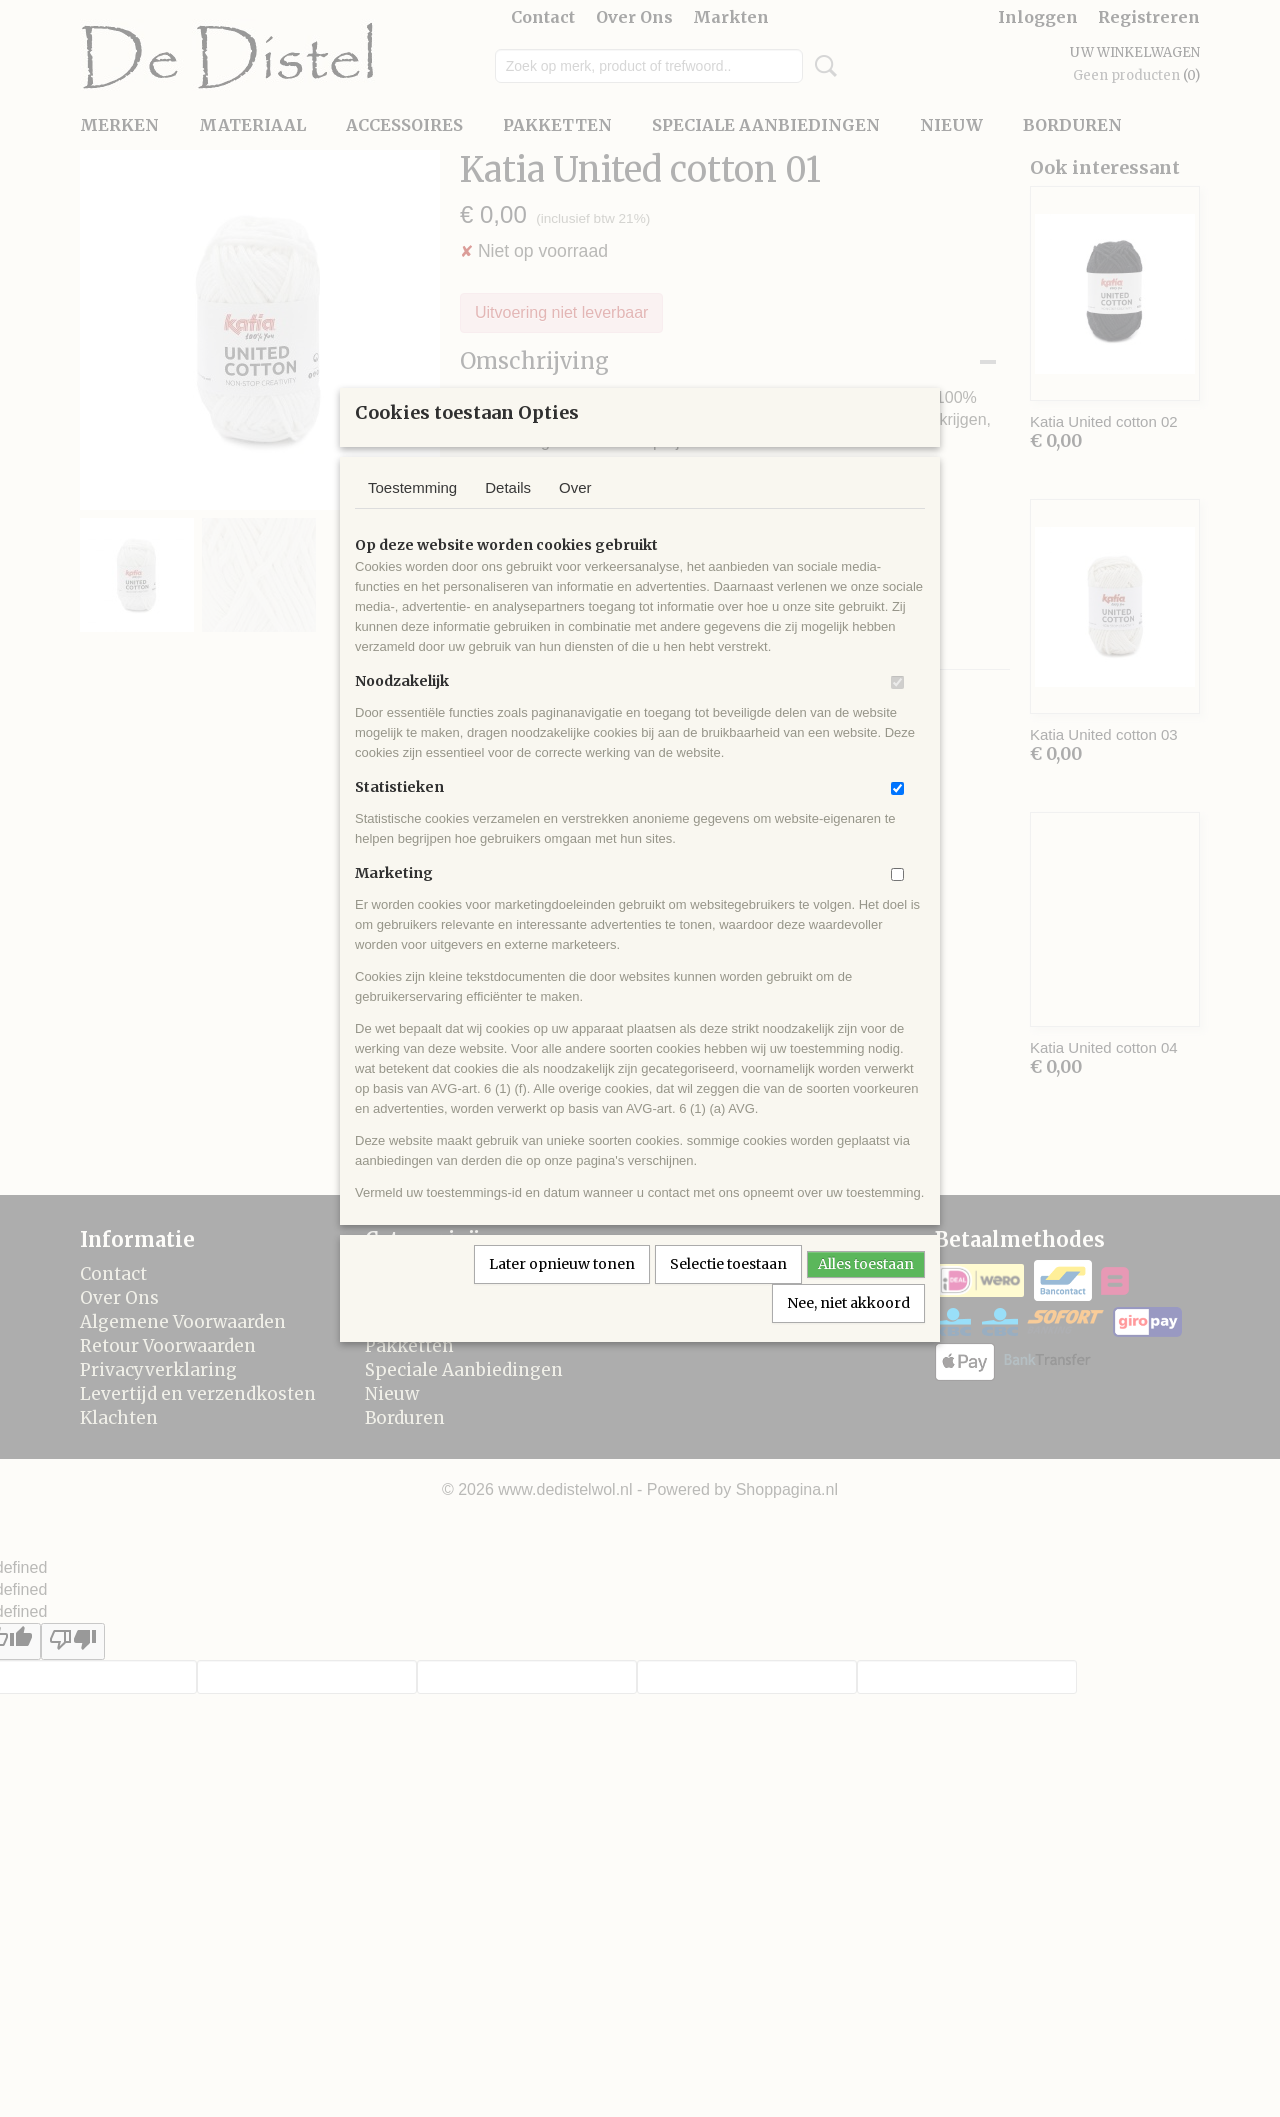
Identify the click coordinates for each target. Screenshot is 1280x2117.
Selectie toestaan (728, 1290)
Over (575, 513)
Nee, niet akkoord (848, 1329)
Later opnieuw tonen (562, 1290)
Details (508, 513)
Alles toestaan (866, 1290)
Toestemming (412, 513)
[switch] (897, 708)
